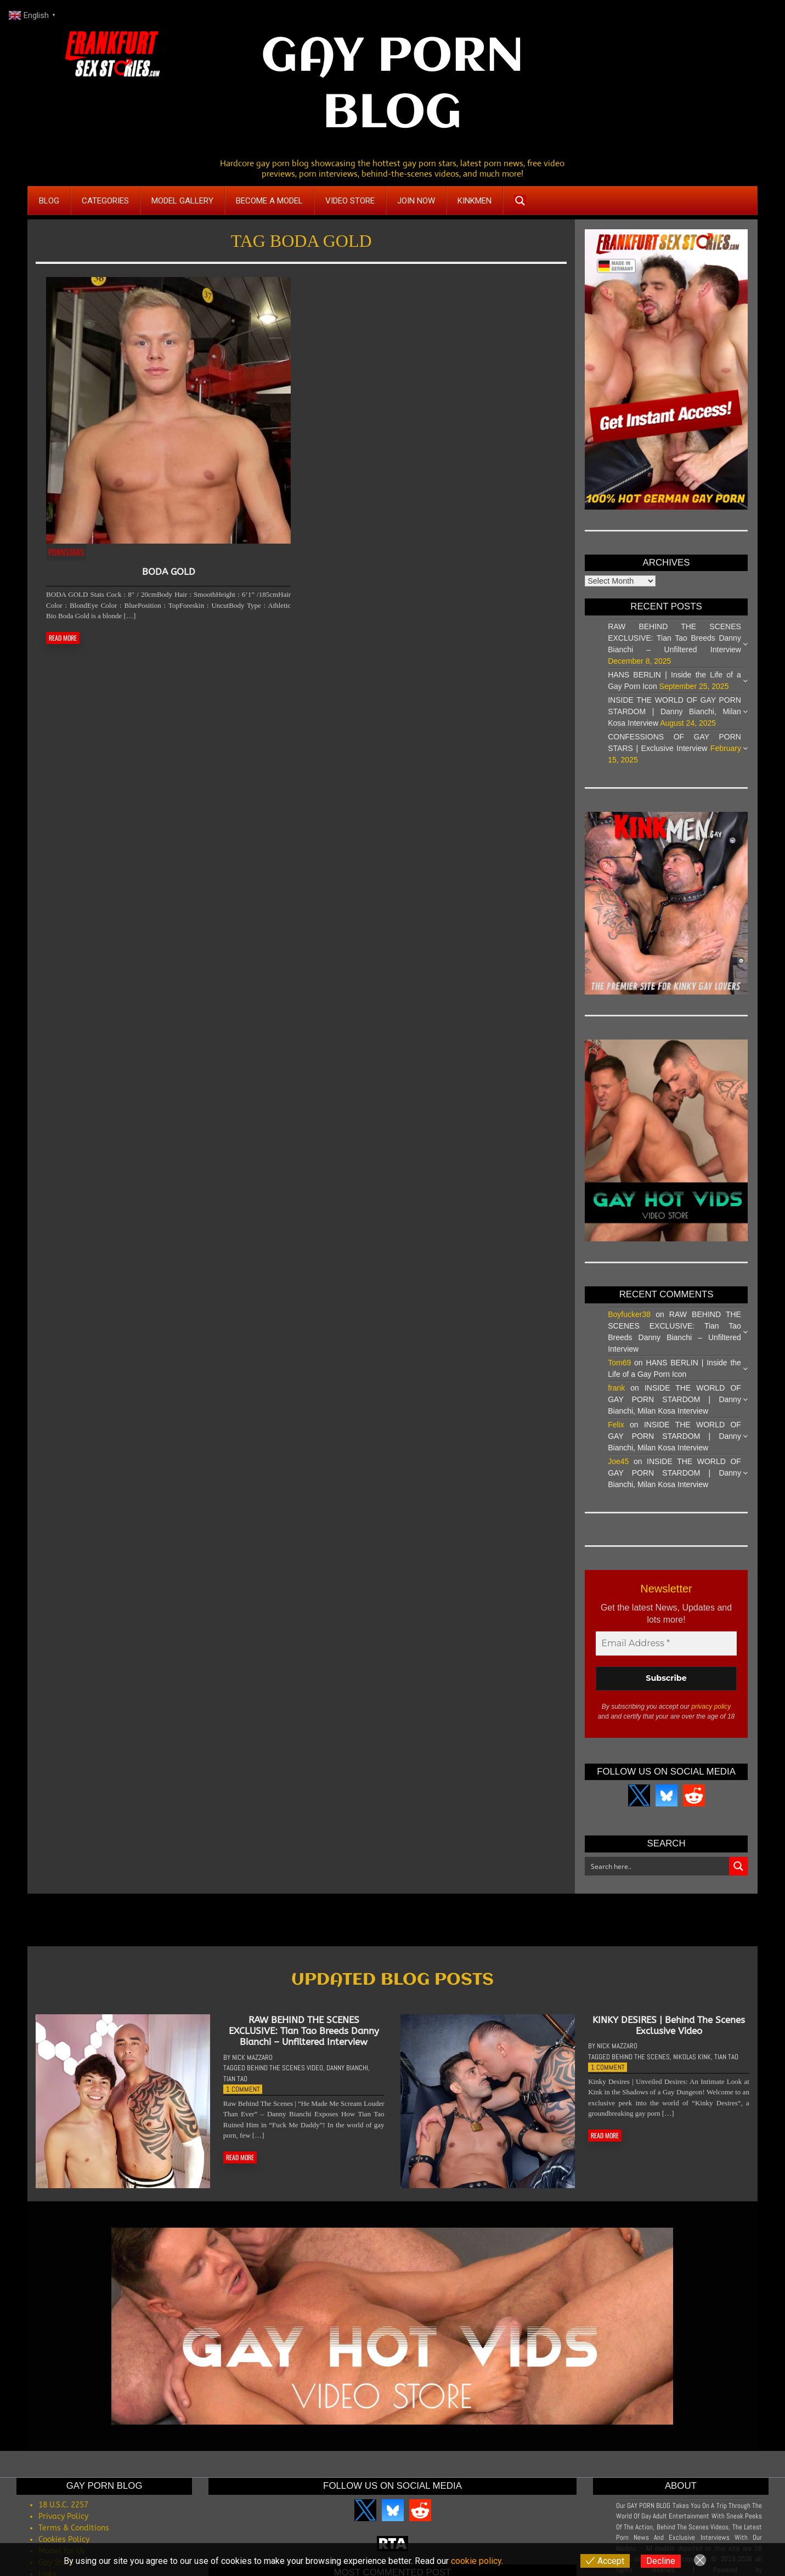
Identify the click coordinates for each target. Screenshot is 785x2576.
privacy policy (711, 1706)
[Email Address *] (666, 1643)
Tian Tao (235, 2088)
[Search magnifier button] (520, 201)
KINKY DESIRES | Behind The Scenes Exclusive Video (668, 2035)
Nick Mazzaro (252, 2066)
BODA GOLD (168, 571)
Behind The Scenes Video (285, 2077)
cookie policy (476, 2561)
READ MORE (63, 637)
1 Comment (243, 2099)
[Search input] (657, 1866)
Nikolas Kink (692, 2066)
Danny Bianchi (347, 2077)
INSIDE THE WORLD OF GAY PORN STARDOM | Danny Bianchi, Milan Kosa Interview (674, 711)
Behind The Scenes (641, 2066)
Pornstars (66, 552)
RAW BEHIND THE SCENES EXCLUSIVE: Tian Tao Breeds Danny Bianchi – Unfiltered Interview (674, 638)
